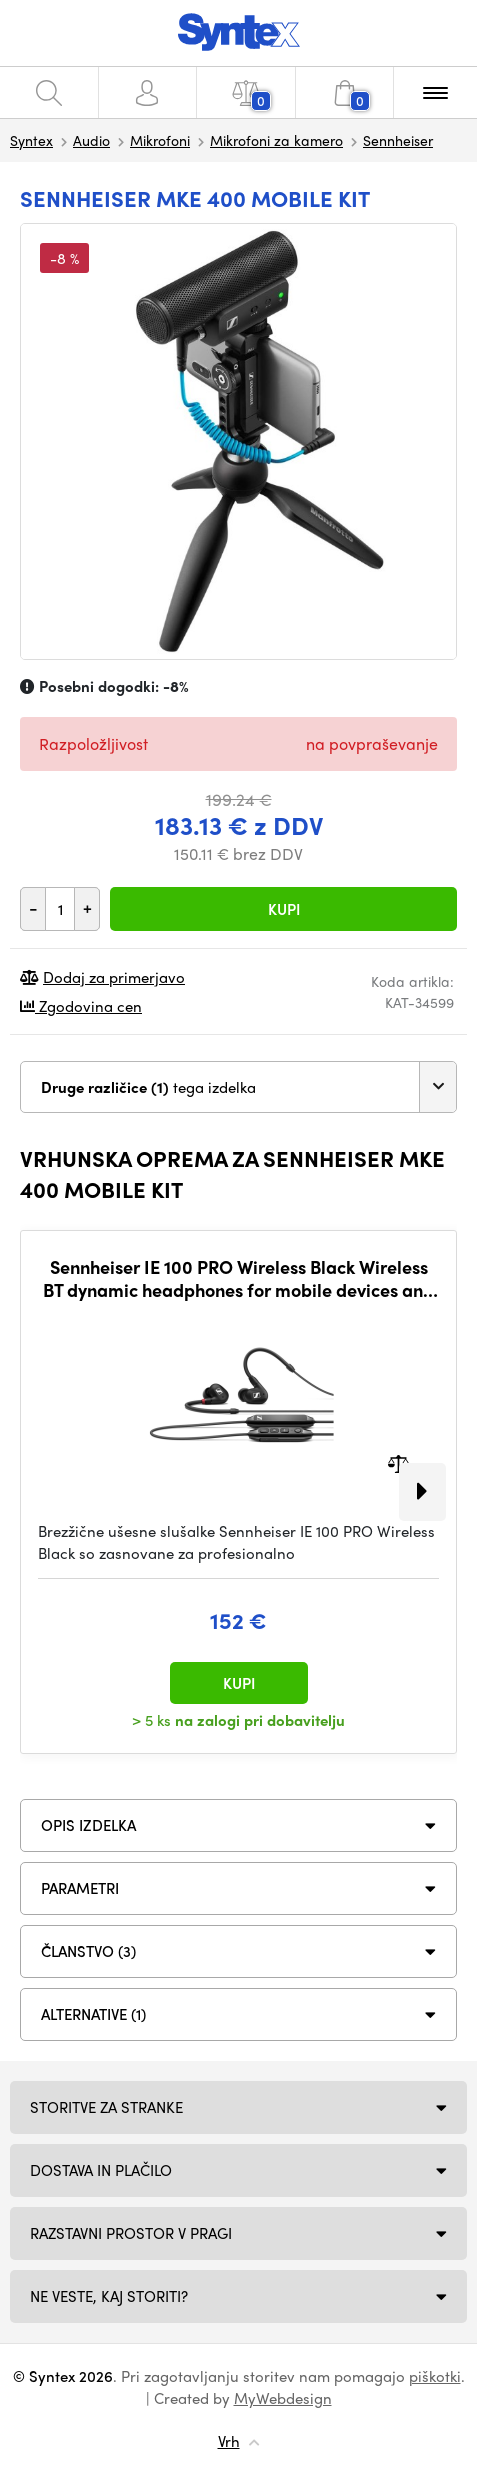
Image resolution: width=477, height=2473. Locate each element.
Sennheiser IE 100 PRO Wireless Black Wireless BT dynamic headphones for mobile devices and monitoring (238, 1278)
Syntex (31, 140)
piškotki (435, 2376)
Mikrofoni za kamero (276, 140)
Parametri (80, 1888)
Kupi (284, 909)
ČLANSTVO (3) (88, 1951)
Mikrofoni (160, 140)
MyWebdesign (283, 2398)
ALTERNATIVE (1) (93, 2014)
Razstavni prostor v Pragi (131, 2233)
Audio (91, 140)
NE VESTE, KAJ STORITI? (109, 2296)
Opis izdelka (88, 1825)
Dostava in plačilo (101, 2170)
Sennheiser (398, 140)
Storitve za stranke (106, 2107)
